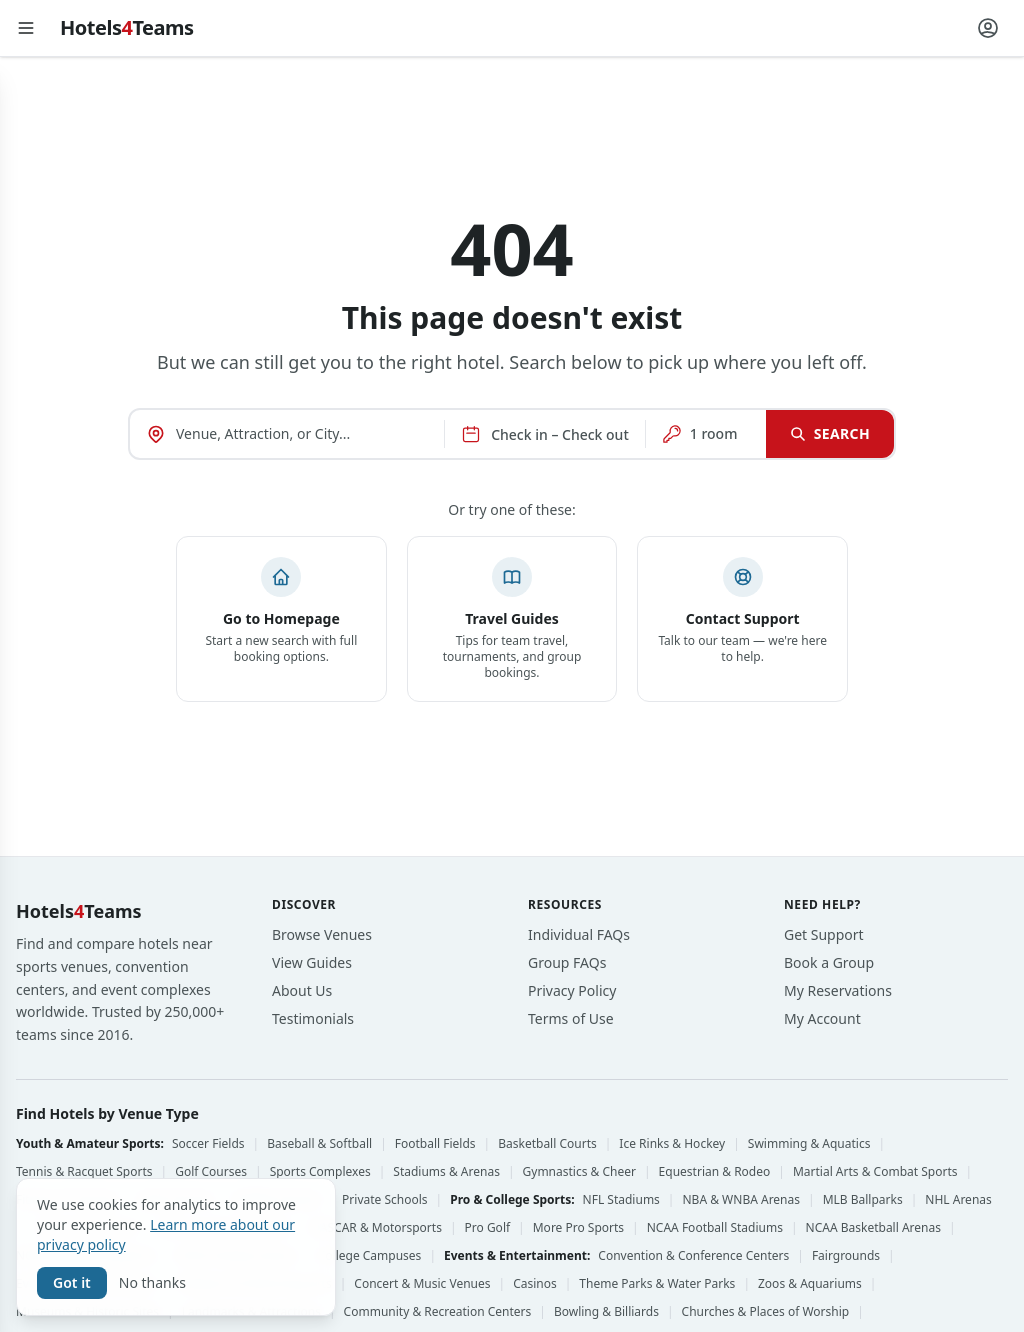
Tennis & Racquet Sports (84, 1172)
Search (830, 433)
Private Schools (385, 1200)
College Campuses (370, 1256)
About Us (302, 990)
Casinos (535, 1284)
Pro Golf (488, 1228)
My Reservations (838, 990)
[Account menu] (988, 28)
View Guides (312, 962)
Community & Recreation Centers (438, 1312)
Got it (72, 1282)
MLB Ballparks (863, 1200)
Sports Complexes (320, 1172)
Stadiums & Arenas (446, 1172)
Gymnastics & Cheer (579, 1172)
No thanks (152, 1282)
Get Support (824, 934)
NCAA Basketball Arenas (873, 1228)
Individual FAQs (579, 934)
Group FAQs (567, 962)
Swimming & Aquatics (809, 1144)
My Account (822, 1018)
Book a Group (829, 962)
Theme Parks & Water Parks (657, 1284)
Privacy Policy (572, 990)
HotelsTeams (126, 27)
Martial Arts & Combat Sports (875, 1172)
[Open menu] (26, 28)
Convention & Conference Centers (693, 1256)
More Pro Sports (578, 1228)
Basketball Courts (547, 1144)
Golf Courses (211, 1172)
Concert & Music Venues (422, 1284)
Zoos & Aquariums (810, 1284)
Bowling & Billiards (606, 1312)
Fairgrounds (846, 1256)
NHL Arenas (958, 1200)
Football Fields (435, 1144)
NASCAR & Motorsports (376, 1228)
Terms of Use (571, 1018)
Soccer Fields (208, 1144)
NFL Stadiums (621, 1200)
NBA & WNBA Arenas (741, 1200)
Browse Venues (322, 934)
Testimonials (313, 1018)
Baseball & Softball (319, 1144)
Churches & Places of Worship (766, 1312)
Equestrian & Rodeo (715, 1172)
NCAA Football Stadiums (715, 1228)
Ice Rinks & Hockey (672, 1144)
